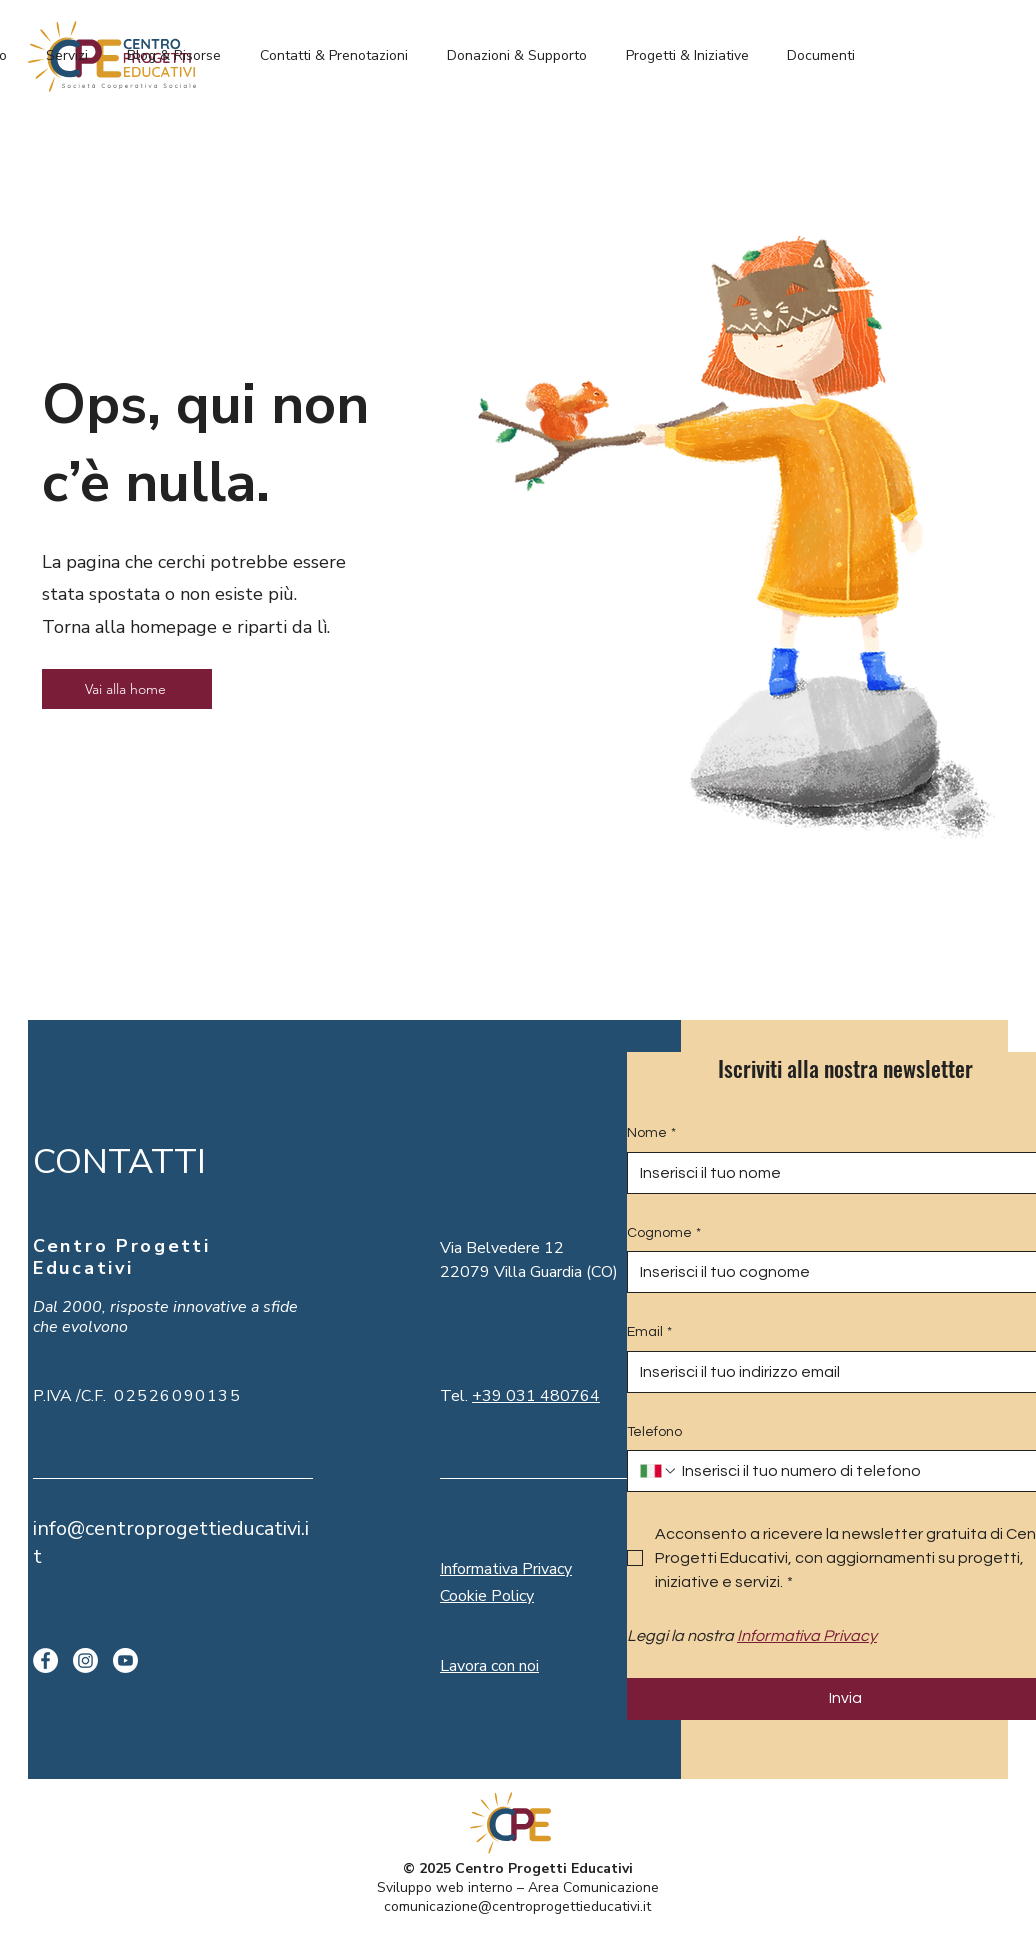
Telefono (654, 1432)
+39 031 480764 (536, 1396)
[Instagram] (85, 1660)
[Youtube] (125, 1660)
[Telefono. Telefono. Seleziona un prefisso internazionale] (659, 1471)
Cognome (664, 1234)
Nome (651, 1134)
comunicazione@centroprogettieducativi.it (517, 1906)
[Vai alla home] (127, 689)
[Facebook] (45, 1660)
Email (649, 1333)
